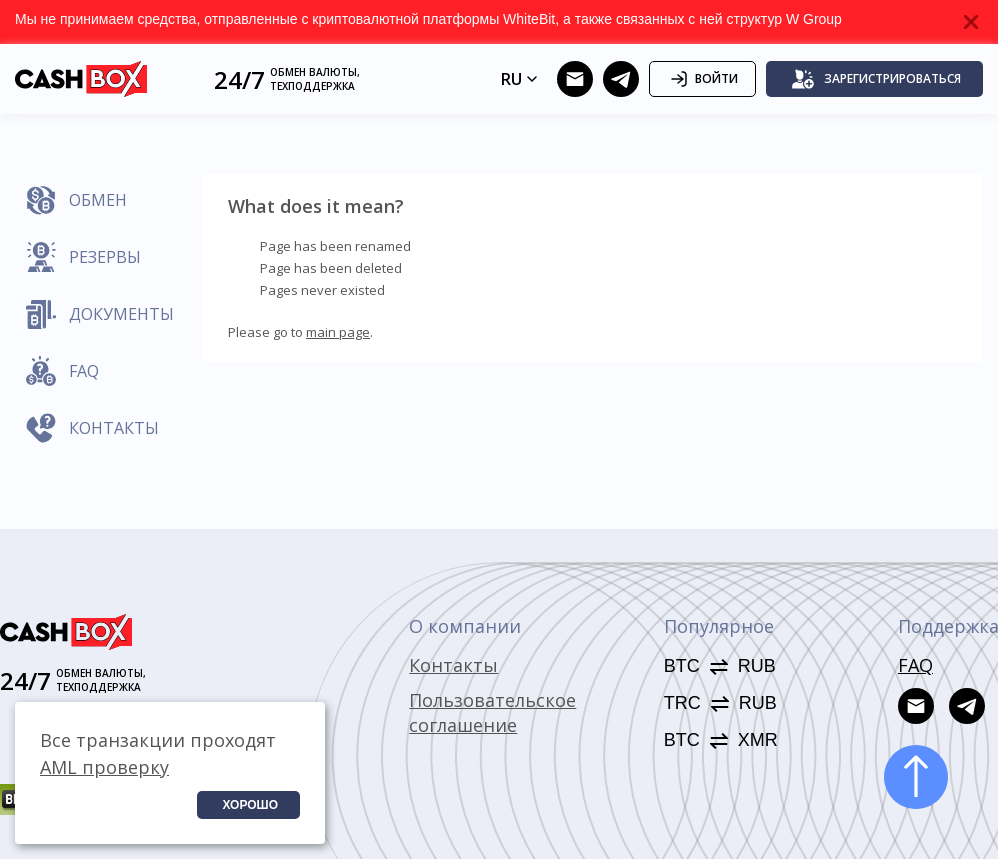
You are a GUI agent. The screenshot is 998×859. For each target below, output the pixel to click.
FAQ (915, 665)
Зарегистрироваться (876, 79)
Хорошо (250, 805)
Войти (702, 79)
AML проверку (104, 767)
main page (338, 332)
